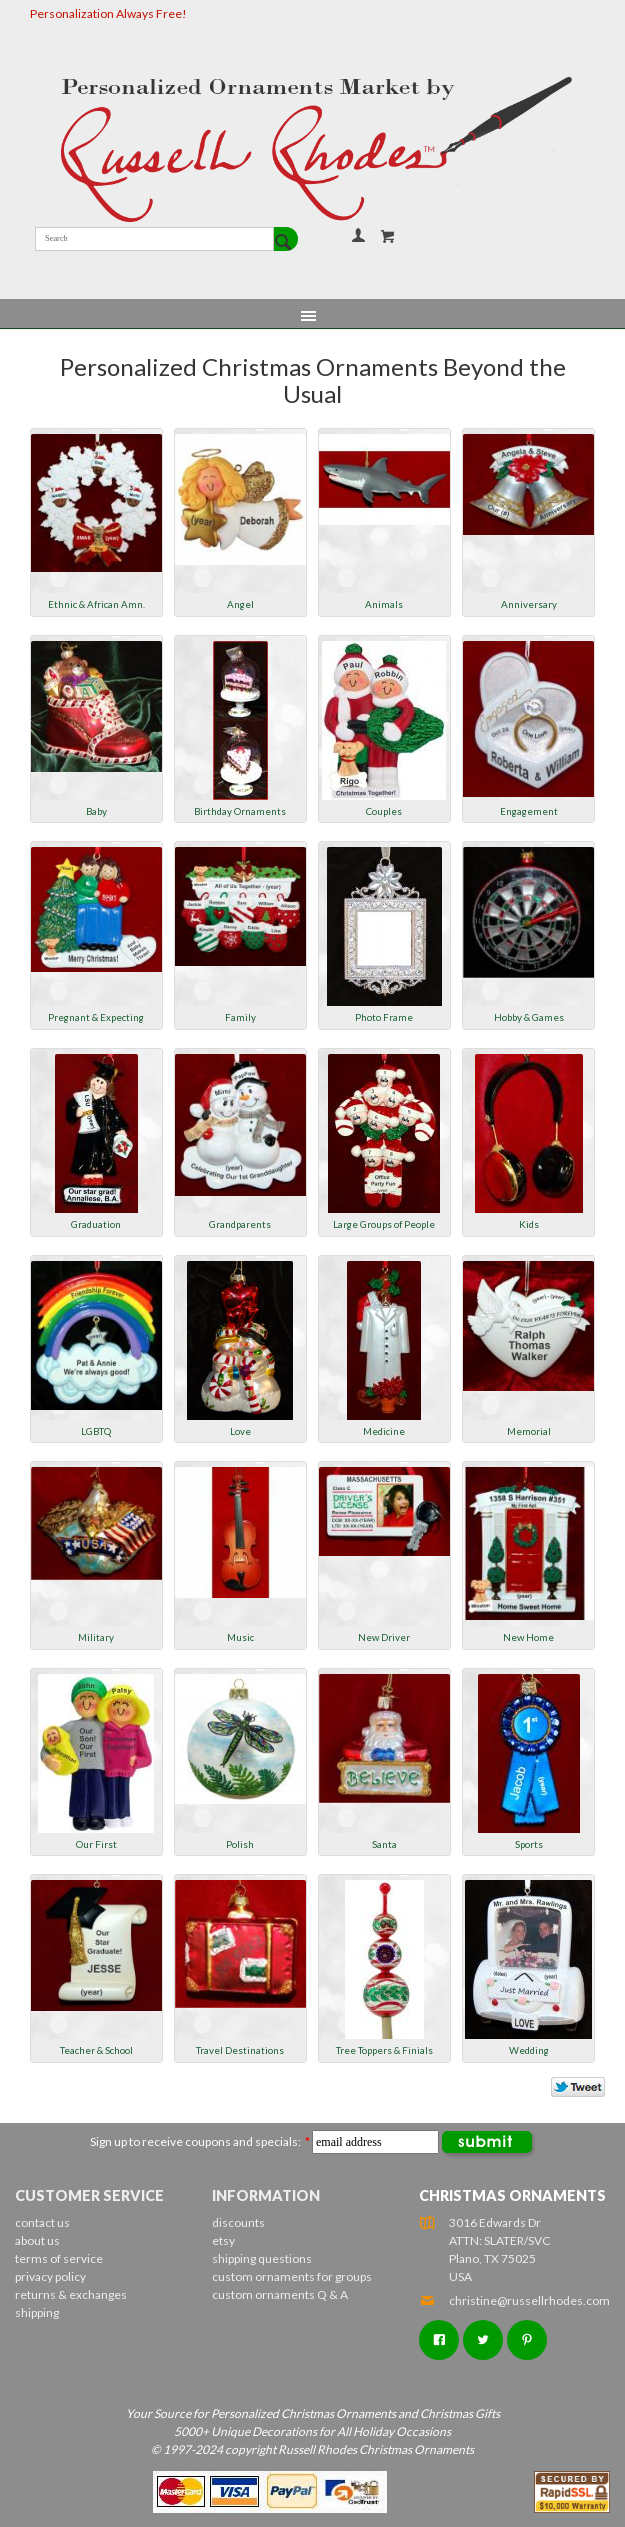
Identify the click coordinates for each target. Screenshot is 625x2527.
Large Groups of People (384, 1224)
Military (96, 1637)
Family (240, 1017)
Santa (384, 1844)
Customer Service (89, 2195)
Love (240, 1431)
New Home (528, 1637)
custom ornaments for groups (292, 2276)
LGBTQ (96, 1431)
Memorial (529, 1431)
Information (266, 2195)
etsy (223, 2240)
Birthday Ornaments (240, 811)
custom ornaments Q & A (280, 2294)
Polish (240, 1844)
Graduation (96, 1224)
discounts (238, 2222)
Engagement (529, 811)
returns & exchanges (71, 2294)
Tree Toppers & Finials (384, 2050)
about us (37, 2240)
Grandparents (240, 1224)
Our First (96, 1844)
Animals (384, 604)
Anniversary (529, 604)
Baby (96, 811)
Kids (529, 1224)
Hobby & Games (529, 1017)
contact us (42, 2222)
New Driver (384, 1637)
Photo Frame (384, 1017)
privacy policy (50, 2276)
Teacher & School (96, 2050)
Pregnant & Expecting (96, 1017)
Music (240, 1637)
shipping (37, 2312)
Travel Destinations (240, 2050)
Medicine (384, 1431)
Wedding (529, 2050)
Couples (384, 811)
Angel (240, 604)
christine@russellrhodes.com (514, 2300)
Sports (529, 1844)
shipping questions (262, 2258)
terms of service (59, 2258)
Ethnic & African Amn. (96, 604)
